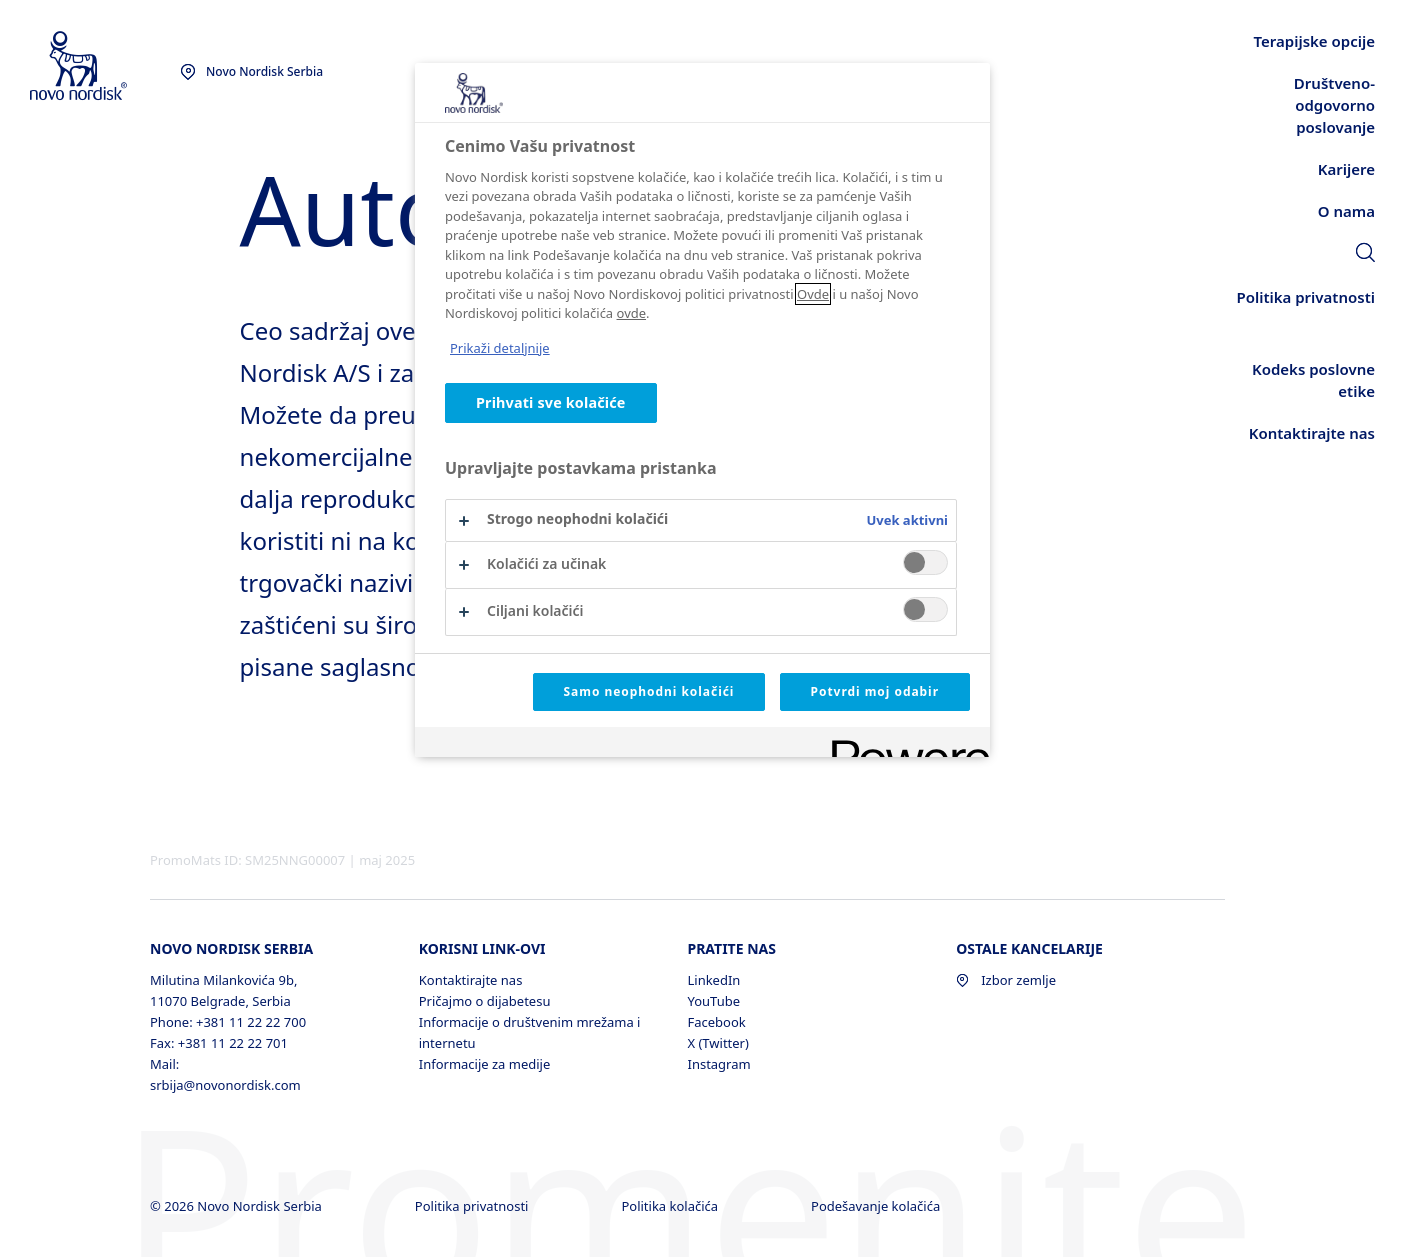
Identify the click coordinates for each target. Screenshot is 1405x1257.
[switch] (925, 562)
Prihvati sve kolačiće (551, 402)
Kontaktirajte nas (471, 980)
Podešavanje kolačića (877, 1206)
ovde (632, 313)
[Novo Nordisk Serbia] (105, 66)
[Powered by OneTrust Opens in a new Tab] (904, 744)
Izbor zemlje (1006, 980)
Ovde (813, 294)
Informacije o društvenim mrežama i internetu (530, 1032)
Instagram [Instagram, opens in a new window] (718, 1064)
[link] (1365, 255)
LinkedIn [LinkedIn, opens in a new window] (713, 980)
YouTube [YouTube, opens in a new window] (713, 1001)
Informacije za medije (485, 1064)
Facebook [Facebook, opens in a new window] (716, 1022)
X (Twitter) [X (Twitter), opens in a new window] (717, 1043)
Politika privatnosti (473, 1206)
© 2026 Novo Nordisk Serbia (237, 1206)
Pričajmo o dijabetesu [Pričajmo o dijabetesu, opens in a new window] (485, 1001)
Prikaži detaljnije (500, 348)
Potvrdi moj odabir (875, 691)
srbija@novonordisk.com (225, 1085)
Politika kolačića (671, 1206)
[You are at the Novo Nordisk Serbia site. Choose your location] (251, 72)
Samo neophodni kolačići (649, 691)
